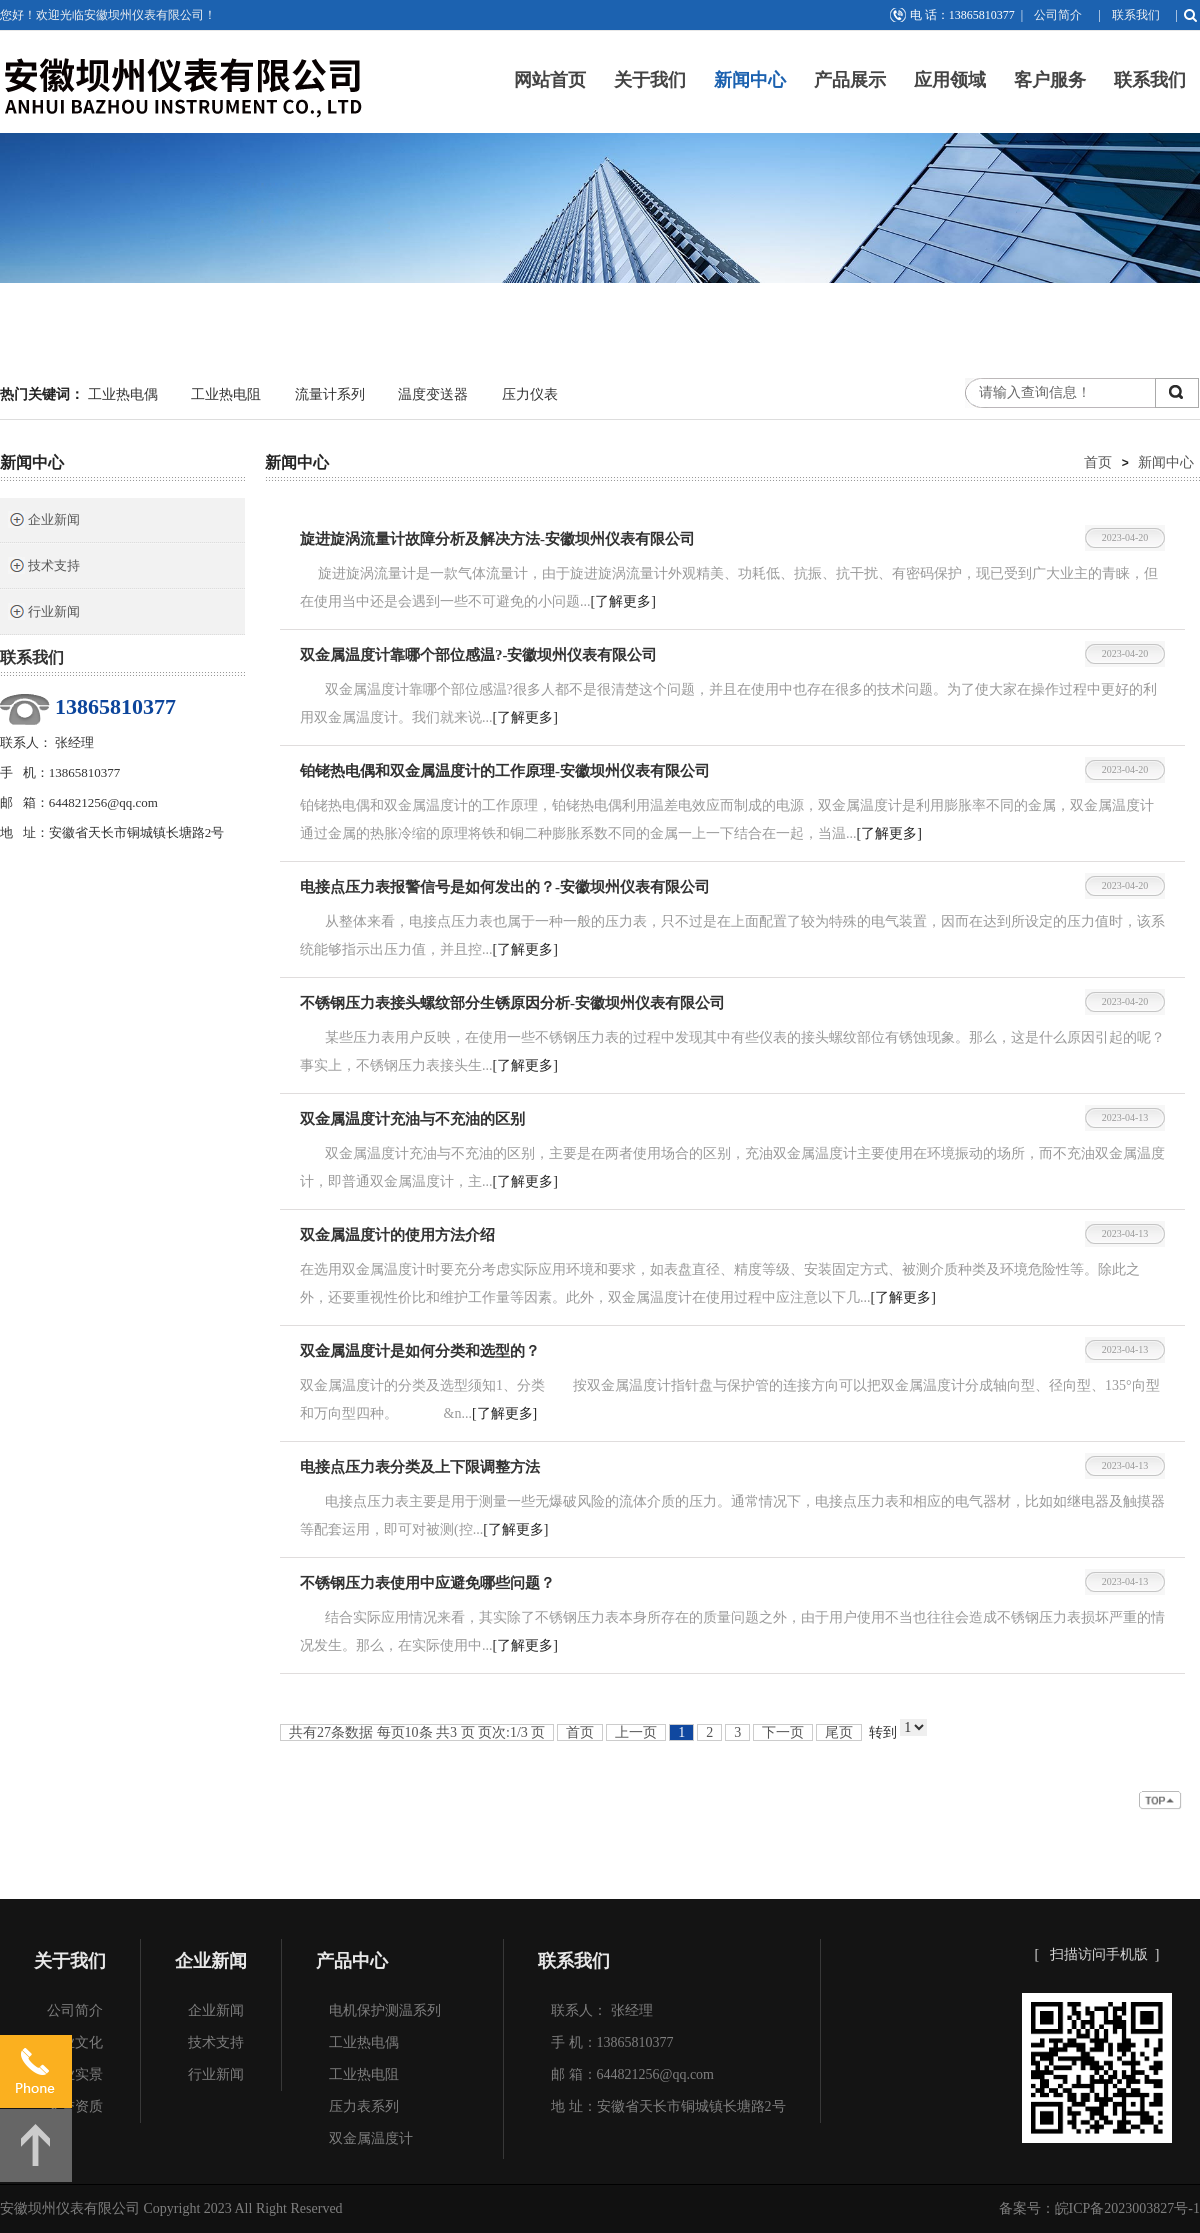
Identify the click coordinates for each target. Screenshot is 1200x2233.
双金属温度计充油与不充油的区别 (412, 1119)
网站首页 (550, 80)
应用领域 (950, 80)
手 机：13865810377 (612, 2042)
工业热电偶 (123, 394)
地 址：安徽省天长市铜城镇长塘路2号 (668, 2106)
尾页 (839, 1732)
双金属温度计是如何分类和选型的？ (420, 1351)
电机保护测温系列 (385, 2010)
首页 (1098, 462)
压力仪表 (530, 394)
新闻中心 (750, 80)
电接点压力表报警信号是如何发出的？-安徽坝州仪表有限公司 (505, 887)
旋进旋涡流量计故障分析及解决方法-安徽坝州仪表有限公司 (497, 539)
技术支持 (44, 567)
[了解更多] (623, 601)
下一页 (783, 1732)
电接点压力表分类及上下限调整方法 (420, 1467)
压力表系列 (364, 2106)
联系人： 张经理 (602, 2010)
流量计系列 (330, 394)
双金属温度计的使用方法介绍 (397, 1235)
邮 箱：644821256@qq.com (632, 2074)
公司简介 (1058, 15)
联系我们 (1136, 15)
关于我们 (650, 80)
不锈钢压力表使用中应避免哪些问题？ (427, 1583)
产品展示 (850, 80)
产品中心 (352, 1961)
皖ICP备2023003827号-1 (1127, 2208)
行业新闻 (44, 613)
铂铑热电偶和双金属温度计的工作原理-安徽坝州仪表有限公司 (505, 771)
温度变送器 (433, 394)
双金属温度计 (371, 2138)
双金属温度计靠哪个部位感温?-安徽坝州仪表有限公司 (479, 655)
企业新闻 (44, 521)
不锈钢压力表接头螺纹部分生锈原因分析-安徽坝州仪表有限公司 (512, 1003)
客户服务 (1050, 80)
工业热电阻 (226, 394)
